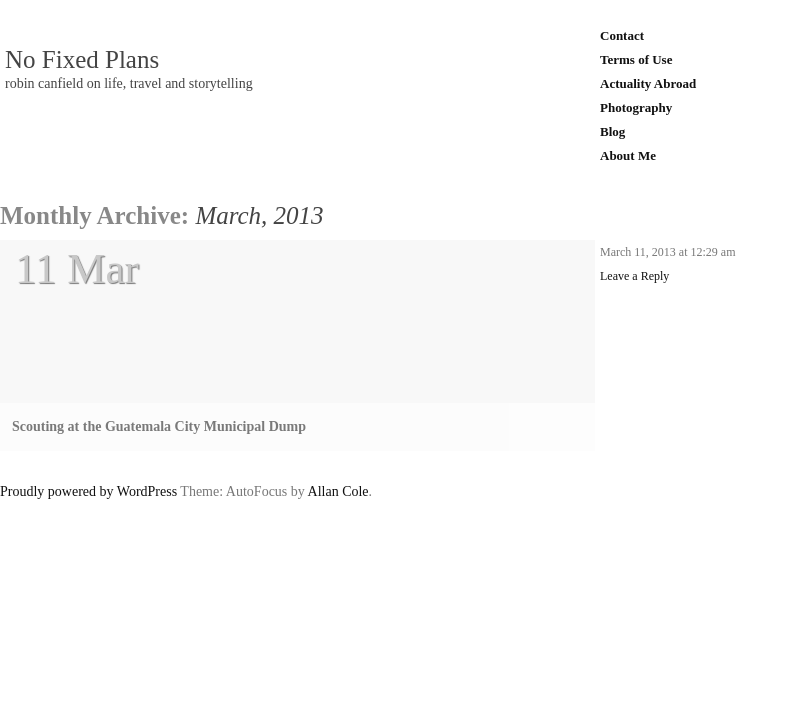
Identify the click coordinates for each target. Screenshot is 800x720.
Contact (622, 35)
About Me (628, 155)
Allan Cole (338, 491)
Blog (612, 131)
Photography (636, 107)
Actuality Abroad (648, 83)
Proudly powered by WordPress (88, 491)
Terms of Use (636, 59)
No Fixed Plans (82, 60)
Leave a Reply (634, 276)
